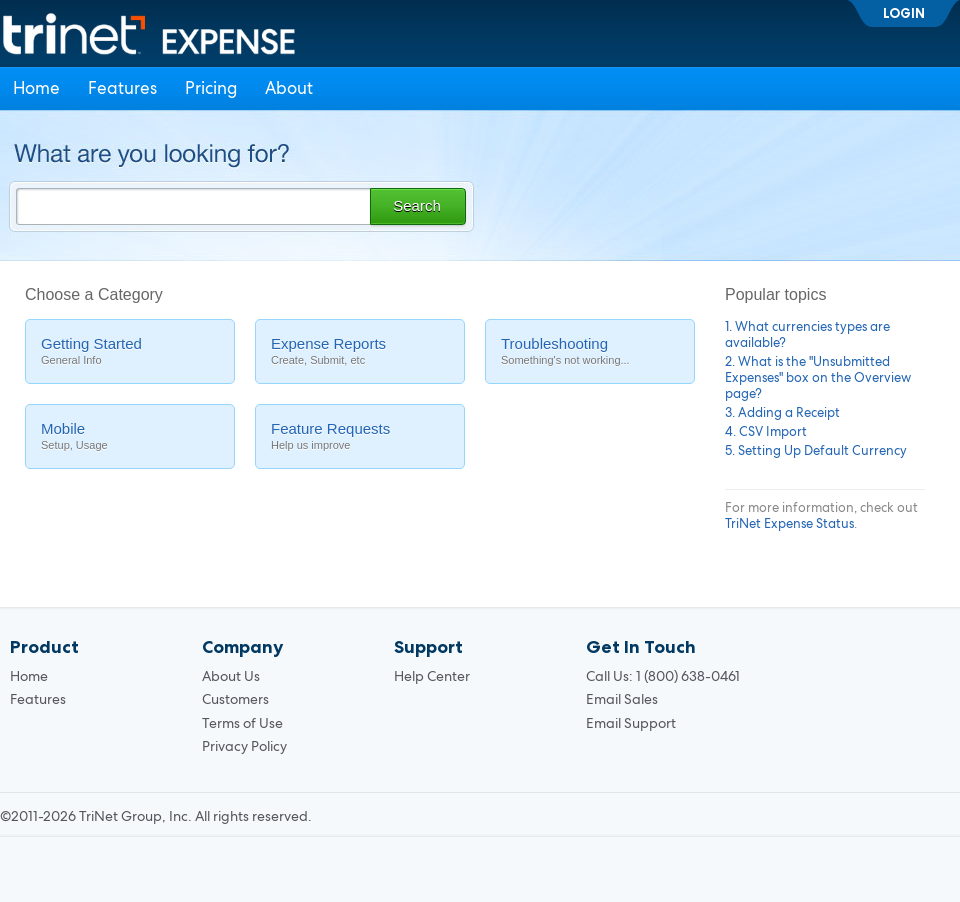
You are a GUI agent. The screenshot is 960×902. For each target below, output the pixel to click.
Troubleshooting (590, 351)
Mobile (130, 436)
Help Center (432, 676)
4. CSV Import (766, 431)
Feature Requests (360, 436)
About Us (231, 676)
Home (36, 88)
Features (122, 88)
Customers (235, 699)
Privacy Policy (244, 746)
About (289, 88)
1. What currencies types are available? (807, 334)
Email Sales (622, 699)
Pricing (211, 88)
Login (904, 13)
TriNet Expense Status (789, 523)
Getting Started (130, 351)
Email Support (631, 723)
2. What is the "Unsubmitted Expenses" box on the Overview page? (818, 377)
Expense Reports (360, 351)
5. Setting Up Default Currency (816, 450)
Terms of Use (242, 723)
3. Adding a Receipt (782, 412)
